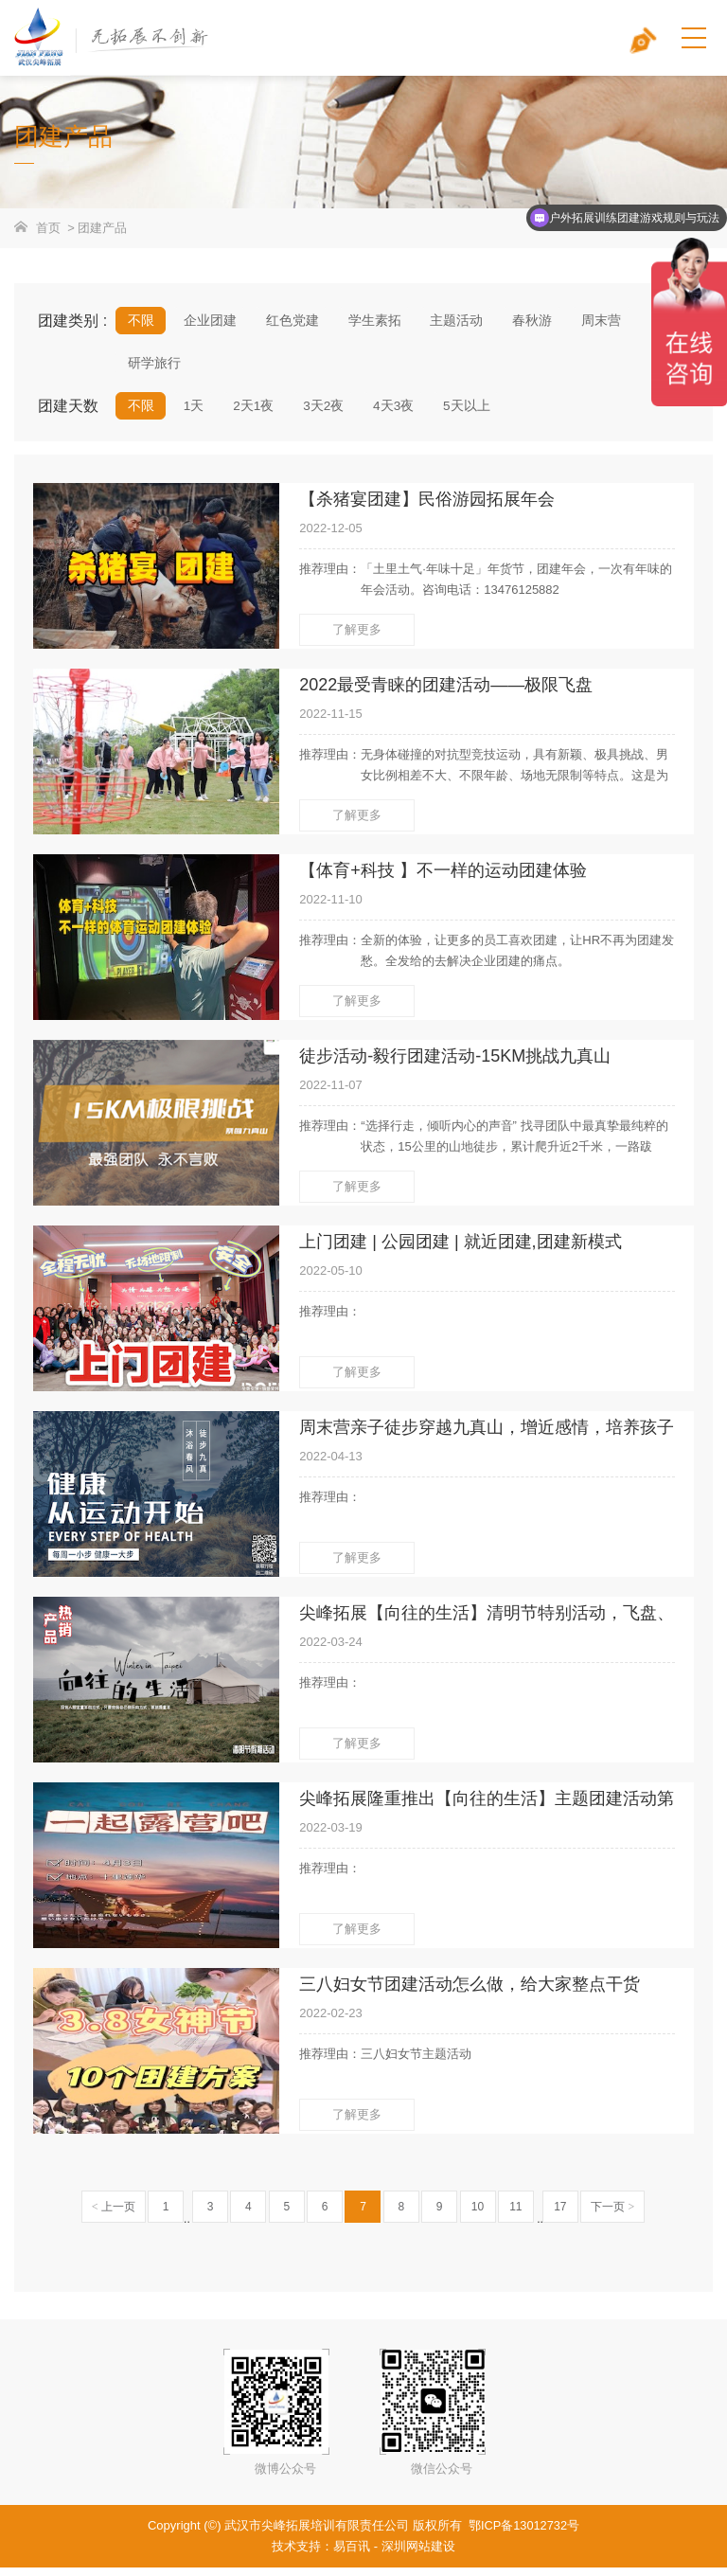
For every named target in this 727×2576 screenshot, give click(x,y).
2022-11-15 (331, 723)
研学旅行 (154, 366)
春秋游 (528, 321)
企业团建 (209, 321)
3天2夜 (323, 412)
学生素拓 (372, 321)
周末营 (596, 321)
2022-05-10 (331, 1279)
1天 (193, 412)
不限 (141, 321)
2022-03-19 (331, 1836)
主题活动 (453, 321)
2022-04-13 (331, 1465)
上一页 (113, 2215)
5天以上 (464, 412)
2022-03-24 (331, 1650)
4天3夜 (392, 412)
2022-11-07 (331, 1093)
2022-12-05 (331, 537)
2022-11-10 (331, 908)
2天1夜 (253, 412)
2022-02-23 (331, 2021)
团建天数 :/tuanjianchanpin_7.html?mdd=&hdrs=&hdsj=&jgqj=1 (76, 414)
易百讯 (351, 2555)
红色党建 (290, 321)
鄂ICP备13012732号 (524, 2534)
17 (560, 2215)
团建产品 (102, 228)
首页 (48, 228)
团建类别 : (72, 321)
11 (515, 2215)
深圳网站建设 (418, 2555)
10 (477, 2215)
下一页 (612, 2215)
